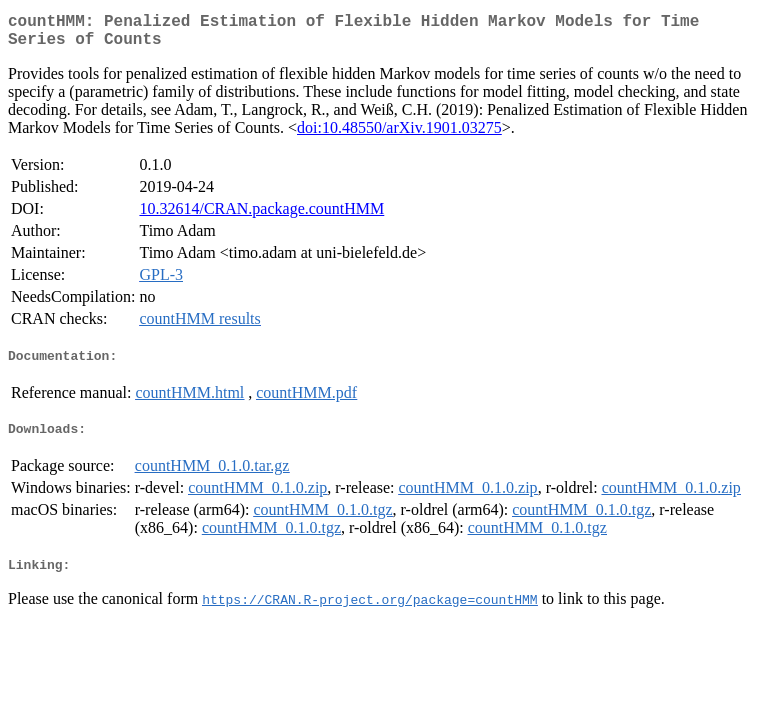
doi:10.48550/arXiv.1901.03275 (399, 135)
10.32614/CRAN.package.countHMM (261, 216)
